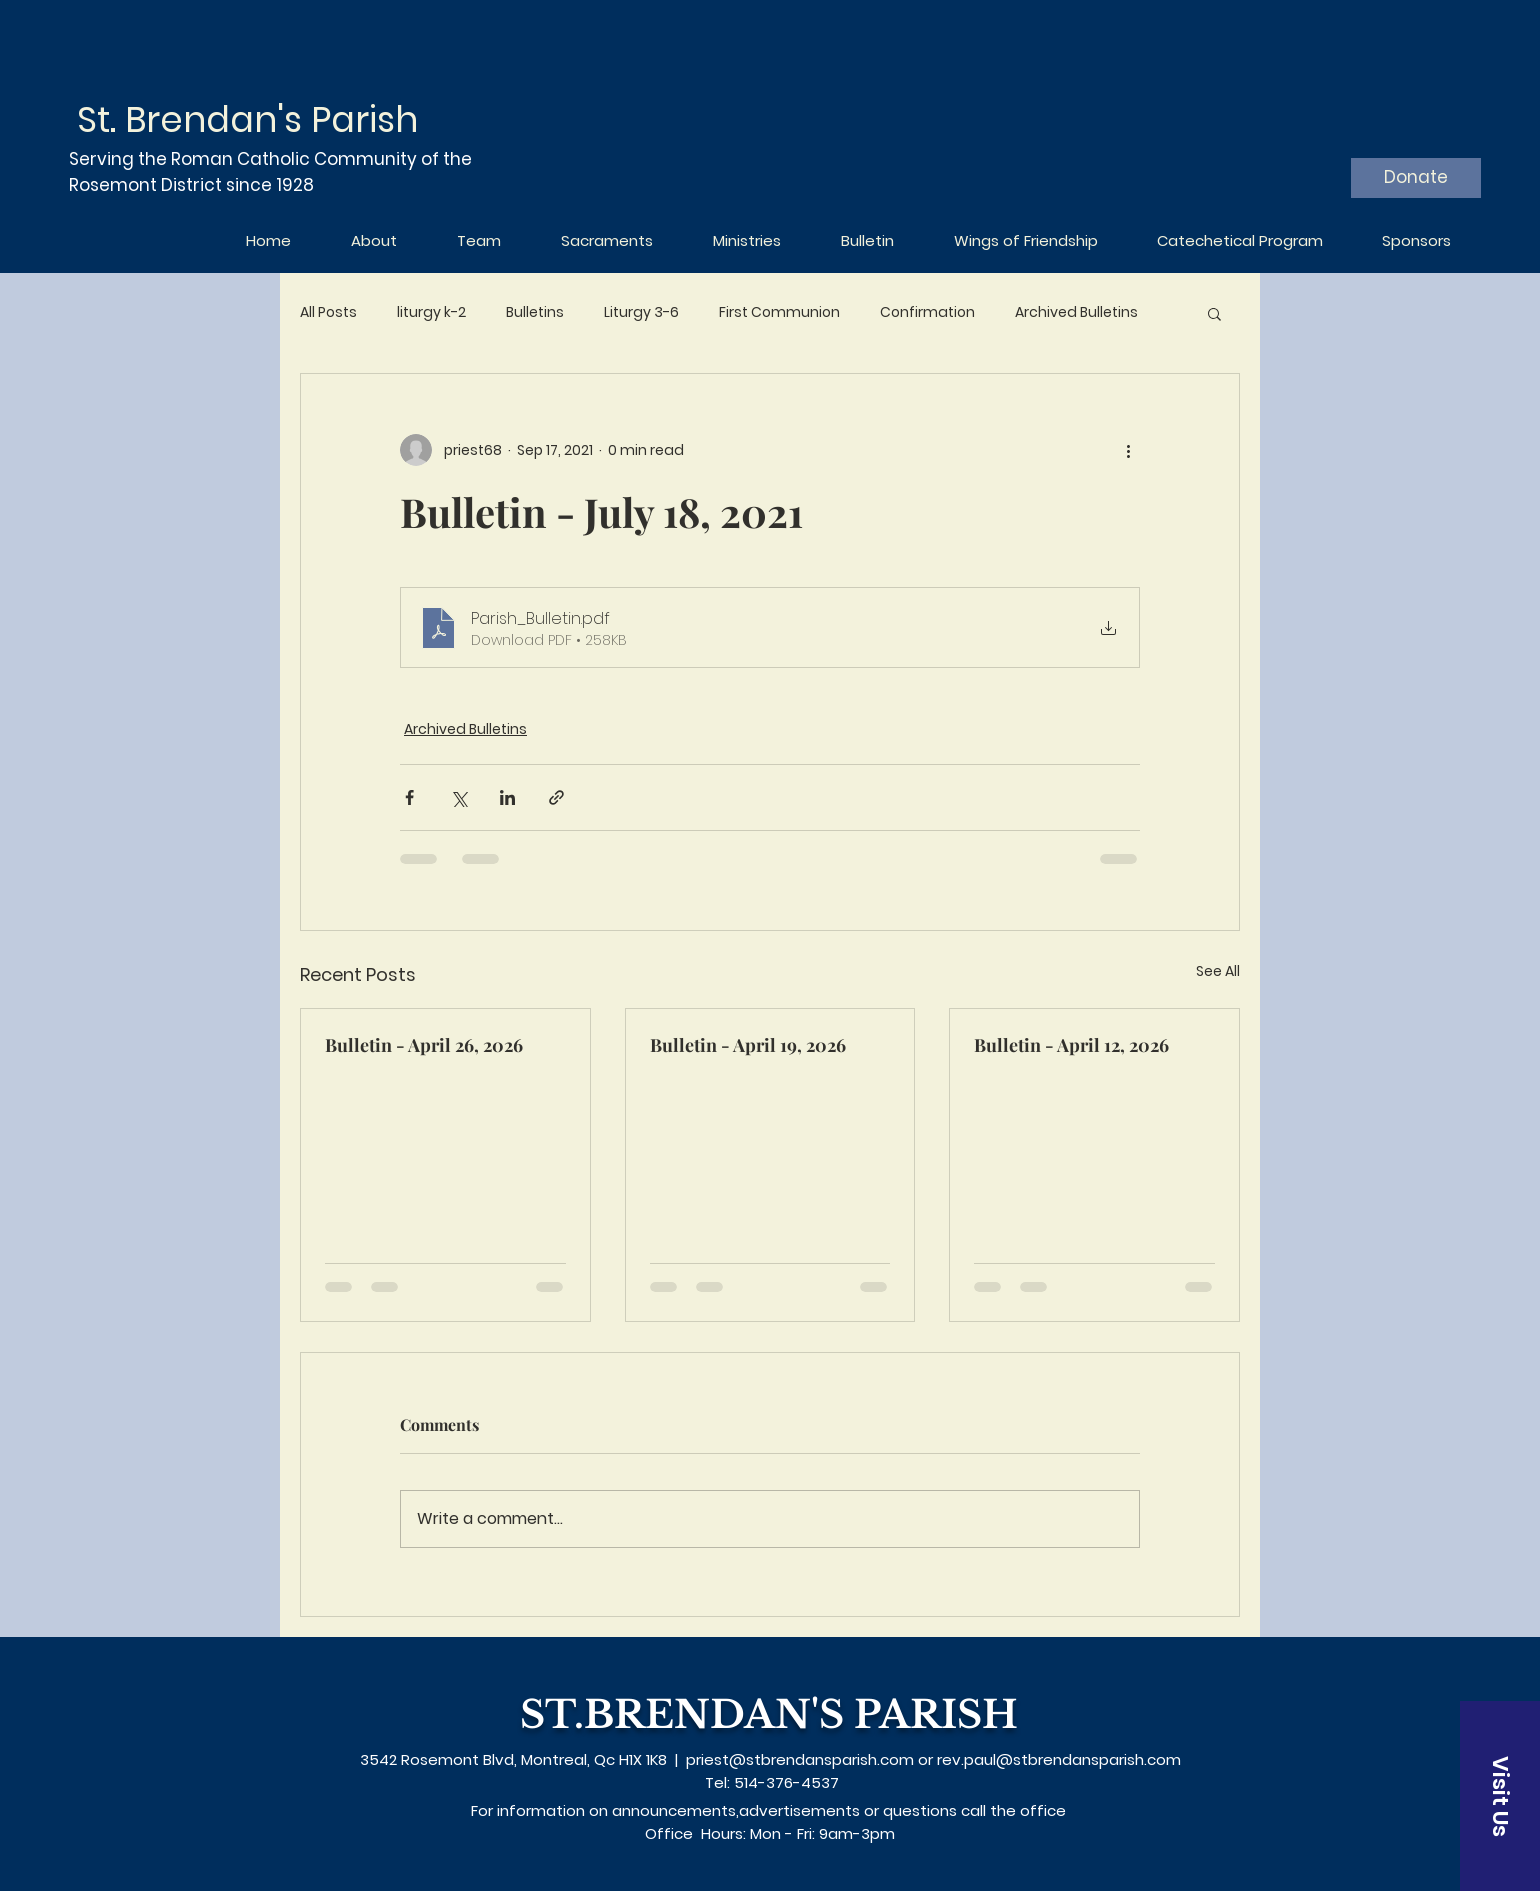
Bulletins (535, 312)
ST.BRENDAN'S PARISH (769, 1714)
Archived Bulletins (1076, 312)
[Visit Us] (1500, 1796)
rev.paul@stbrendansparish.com (1059, 1759)
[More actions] (1128, 450)
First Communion (779, 312)
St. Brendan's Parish (247, 119)
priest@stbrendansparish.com (800, 1759)
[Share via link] (556, 797)
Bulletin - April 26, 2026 (424, 1045)
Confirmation (927, 312)
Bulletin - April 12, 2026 (1071, 1045)
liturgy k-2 (431, 312)
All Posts (328, 312)
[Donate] (1416, 178)
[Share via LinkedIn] (507, 797)
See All (1218, 971)
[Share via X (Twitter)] (458, 797)
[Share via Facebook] (409, 797)
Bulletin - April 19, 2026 (748, 1045)
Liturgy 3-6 (641, 312)
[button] (1214, 313)
